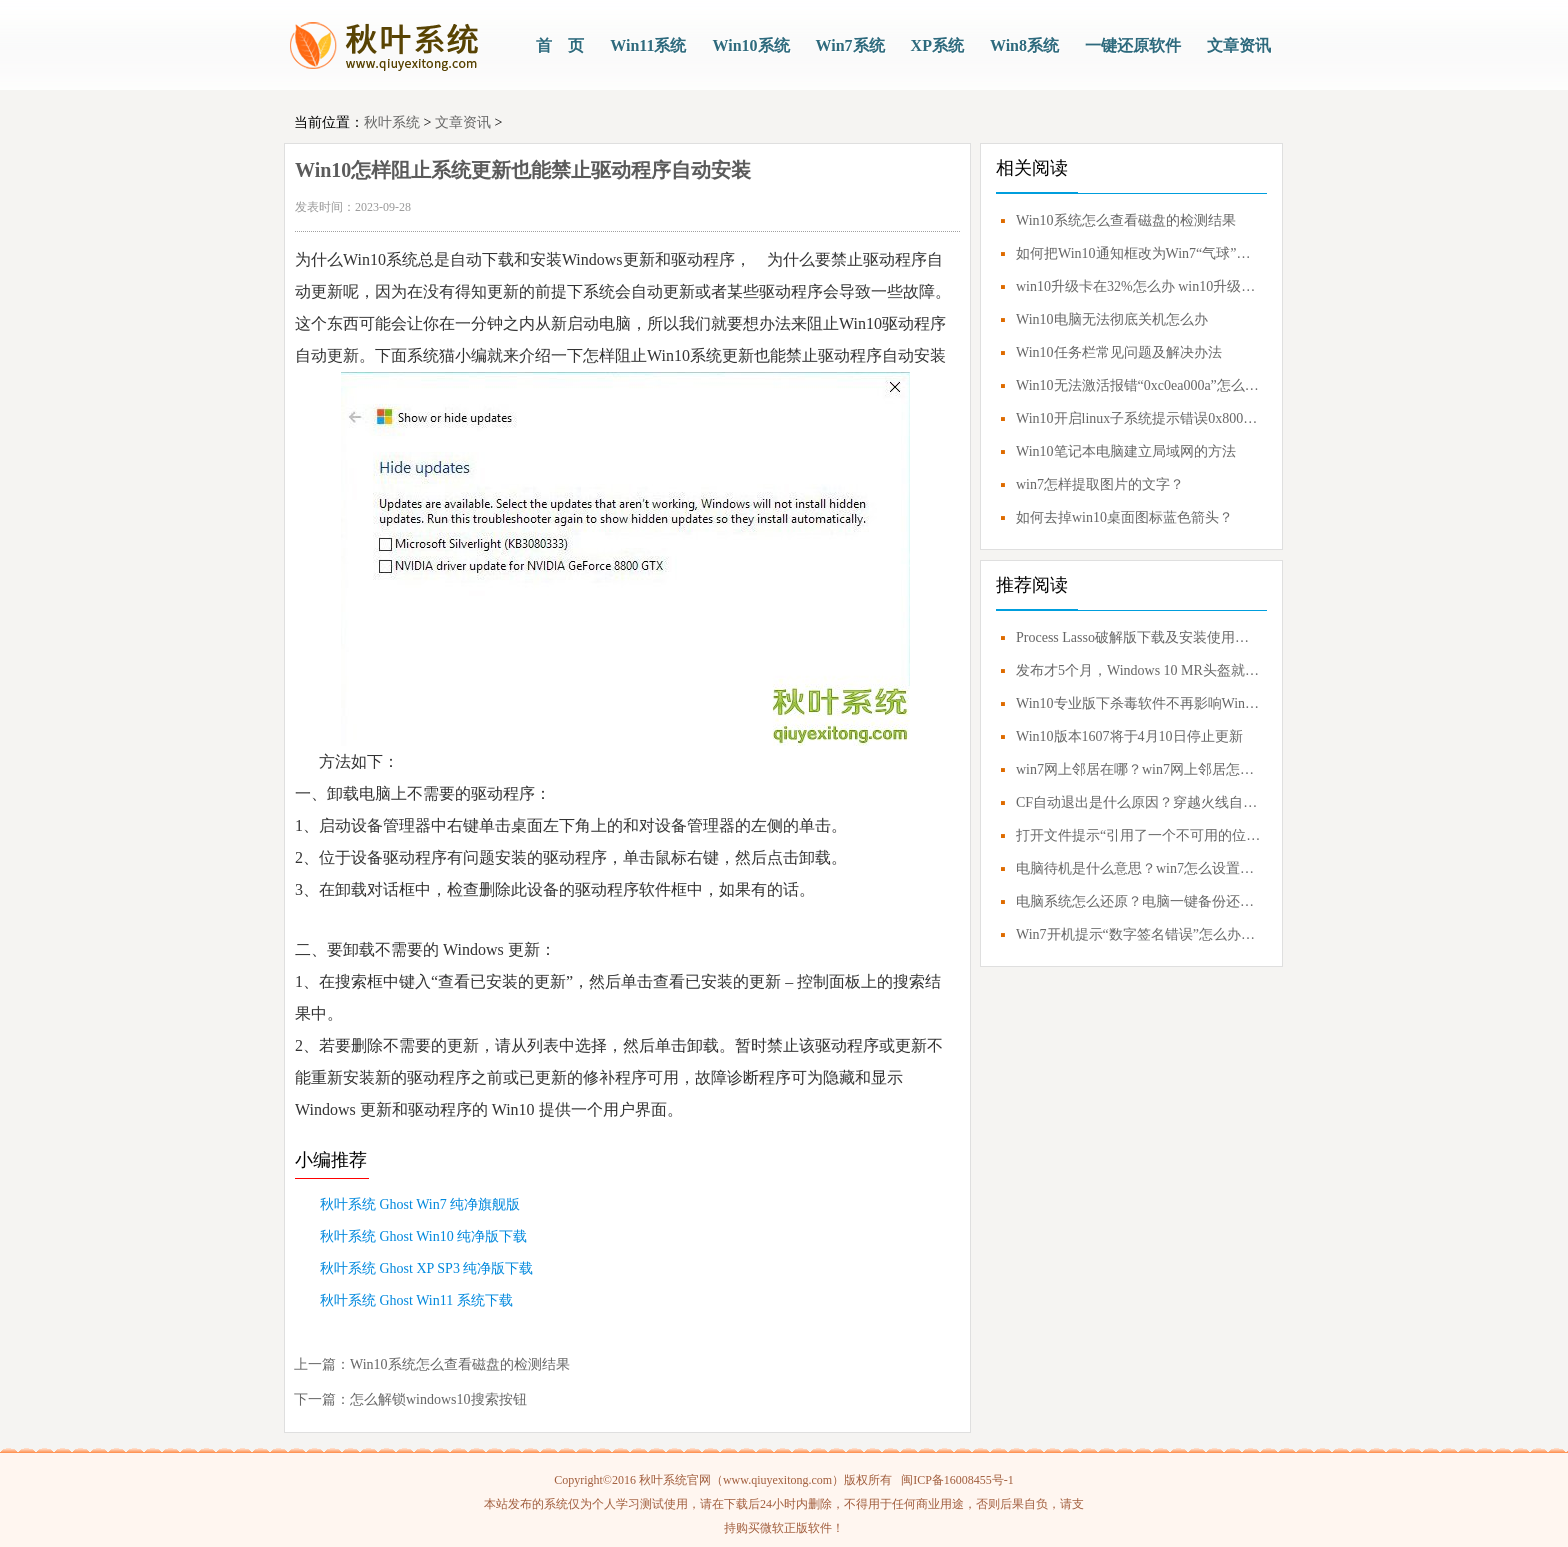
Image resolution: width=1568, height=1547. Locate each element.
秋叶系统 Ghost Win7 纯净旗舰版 (420, 1204)
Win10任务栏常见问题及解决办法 (1119, 352)
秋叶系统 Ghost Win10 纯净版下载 (423, 1236)
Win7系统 (850, 45)
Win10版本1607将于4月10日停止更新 (1129, 736)
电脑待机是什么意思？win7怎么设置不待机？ (1139, 868)
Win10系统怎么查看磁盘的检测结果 (460, 1364)
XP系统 (937, 45)
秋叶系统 (392, 122)
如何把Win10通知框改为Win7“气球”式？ (1139, 253)
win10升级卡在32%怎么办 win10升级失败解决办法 (1139, 286)
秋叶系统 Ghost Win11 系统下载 (416, 1300)
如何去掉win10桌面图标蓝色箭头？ (1124, 517)
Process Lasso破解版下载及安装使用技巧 (1139, 637)
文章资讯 (1239, 45)
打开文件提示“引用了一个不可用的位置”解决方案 (1139, 835)
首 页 (560, 45)
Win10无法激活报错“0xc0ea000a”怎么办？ (1139, 385)
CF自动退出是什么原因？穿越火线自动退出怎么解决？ (1139, 802)
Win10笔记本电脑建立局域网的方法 (1126, 451)
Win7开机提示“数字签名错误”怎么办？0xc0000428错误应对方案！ (1139, 934)
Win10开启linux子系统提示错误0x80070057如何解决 (1139, 418)
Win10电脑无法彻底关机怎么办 (1112, 319)
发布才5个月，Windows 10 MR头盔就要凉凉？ (1139, 670)
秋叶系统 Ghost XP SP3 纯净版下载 (426, 1268)
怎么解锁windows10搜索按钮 (438, 1399)
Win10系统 (750, 45)
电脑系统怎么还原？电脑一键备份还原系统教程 (1139, 901)
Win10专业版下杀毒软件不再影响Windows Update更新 (1139, 703)
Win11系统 (648, 45)
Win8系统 (1024, 45)
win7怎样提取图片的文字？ (1100, 484)
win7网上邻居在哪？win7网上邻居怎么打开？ (1139, 769)
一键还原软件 (1133, 45)
